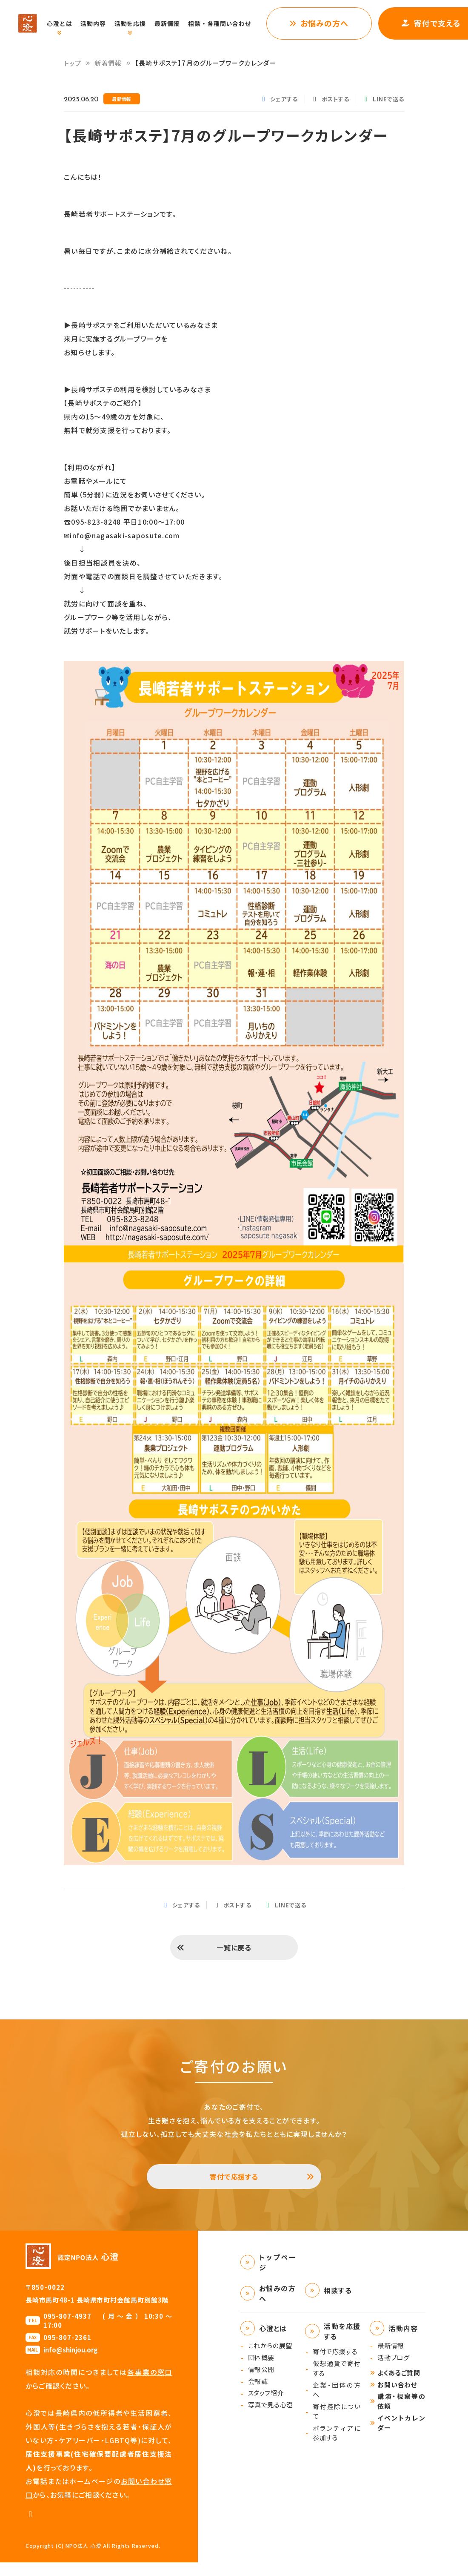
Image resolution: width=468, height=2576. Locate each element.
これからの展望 (270, 2359)
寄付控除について (337, 2424)
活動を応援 (139, 23)
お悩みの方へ (333, 23)
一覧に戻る (234, 1950)
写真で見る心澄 (270, 2418)
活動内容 (101, 23)
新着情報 (108, 62)
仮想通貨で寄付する (337, 2381)
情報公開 (261, 2382)
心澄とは (68, 23)
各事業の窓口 (149, 2386)
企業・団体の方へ (337, 2403)
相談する (338, 2304)
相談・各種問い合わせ (228, 23)
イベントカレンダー (401, 2436)
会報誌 (258, 2394)
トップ (73, 63)
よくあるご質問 (398, 2386)
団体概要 (261, 2370)
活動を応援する (342, 2345)
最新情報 (175, 23)
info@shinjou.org (70, 2363)
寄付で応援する (234, 2186)
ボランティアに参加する (337, 2446)
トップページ (277, 2276)
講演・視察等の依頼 (401, 2414)
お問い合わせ (397, 2398)
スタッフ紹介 (266, 2406)
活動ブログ (393, 2370)
